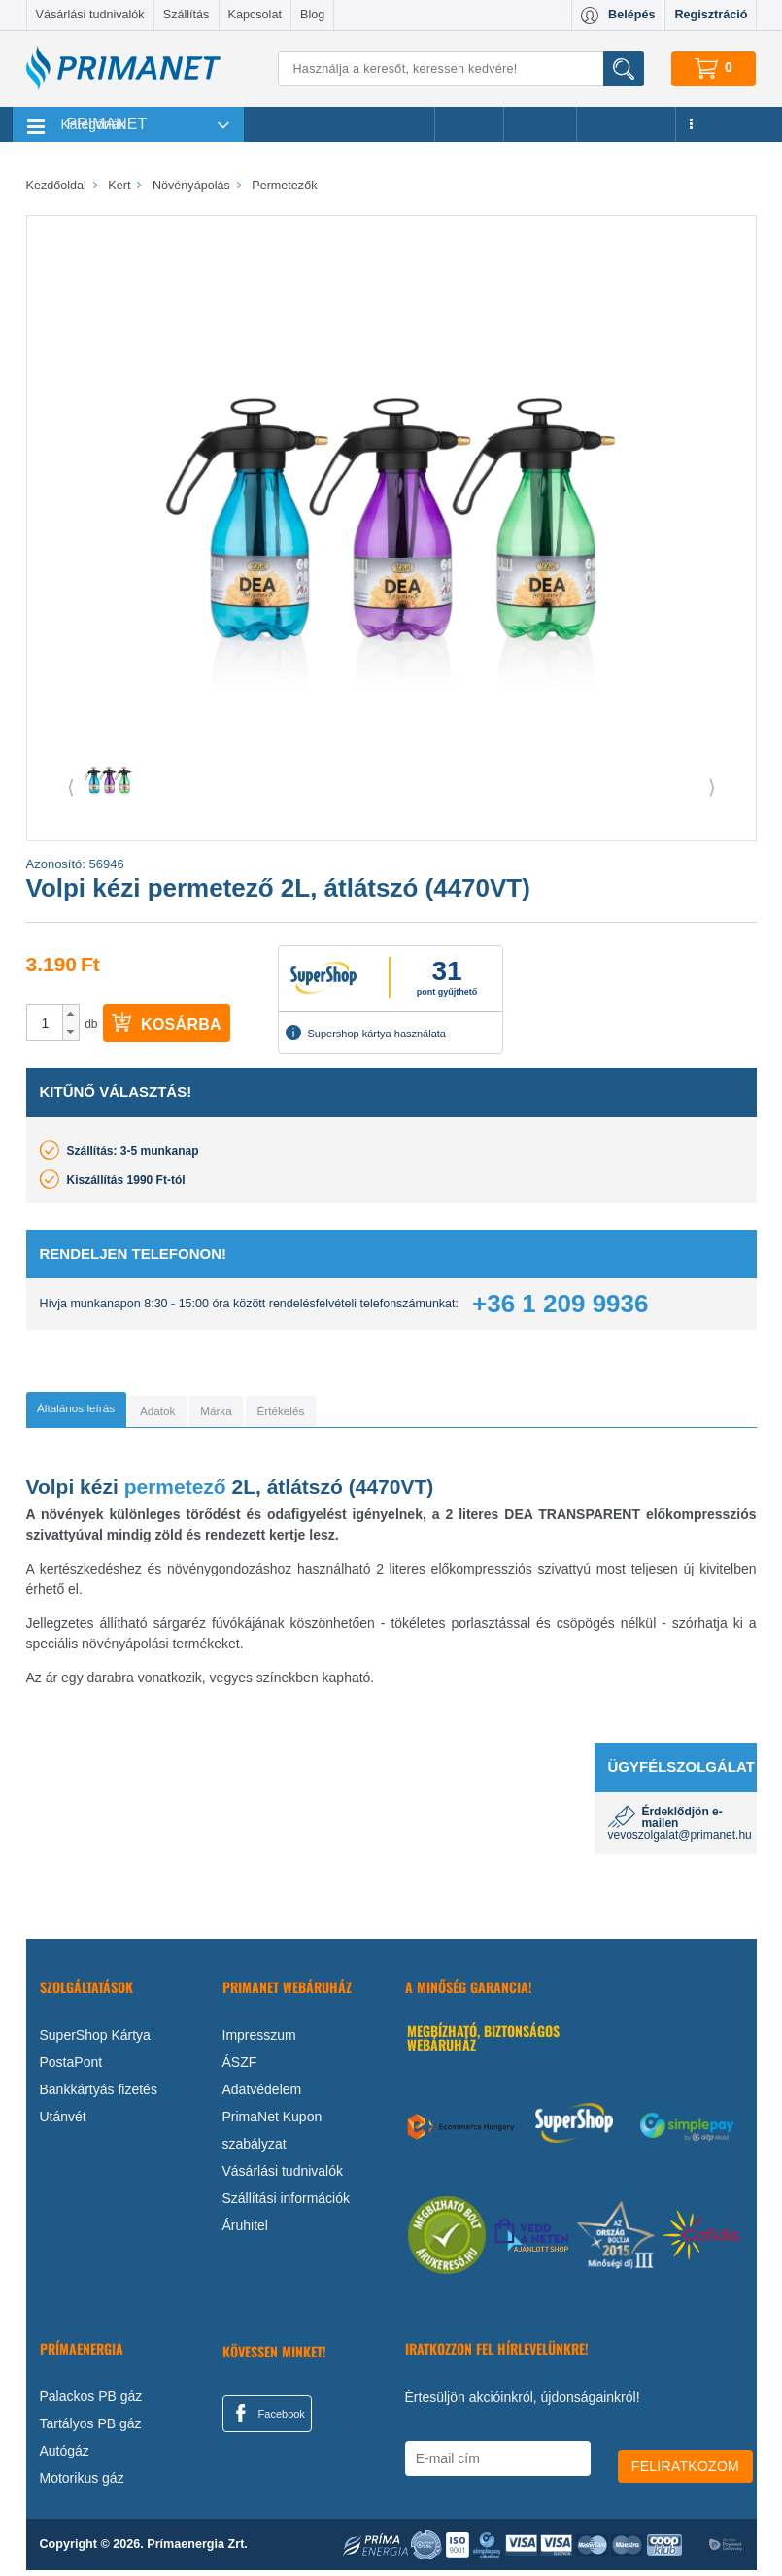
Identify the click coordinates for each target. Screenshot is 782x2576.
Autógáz (64, 2456)
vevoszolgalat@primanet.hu (680, 1840)
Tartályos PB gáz (91, 2429)
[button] (70, 1014)
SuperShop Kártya (95, 2041)
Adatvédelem (262, 2095)
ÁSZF (239, 2068)
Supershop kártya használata (365, 1032)
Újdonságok (627, 124)
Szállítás (186, 14)
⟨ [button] (71, 786)
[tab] (104, 1412)
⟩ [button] (712, 786)
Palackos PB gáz (91, 2402)
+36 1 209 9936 (560, 1303)
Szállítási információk (286, 2204)
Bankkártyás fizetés (98, 2095)
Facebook (267, 2418)
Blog (312, 14)
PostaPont (71, 2068)
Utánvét (63, 2122)
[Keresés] (460, 68)
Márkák (540, 124)
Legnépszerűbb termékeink (339, 124)
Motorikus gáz (82, 2483)
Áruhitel (245, 2231)
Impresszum (259, 2041)
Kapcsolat (255, 14)
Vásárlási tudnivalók (90, 14)
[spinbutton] (45, 1022)
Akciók (469, 124)
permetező (175, 1492)
